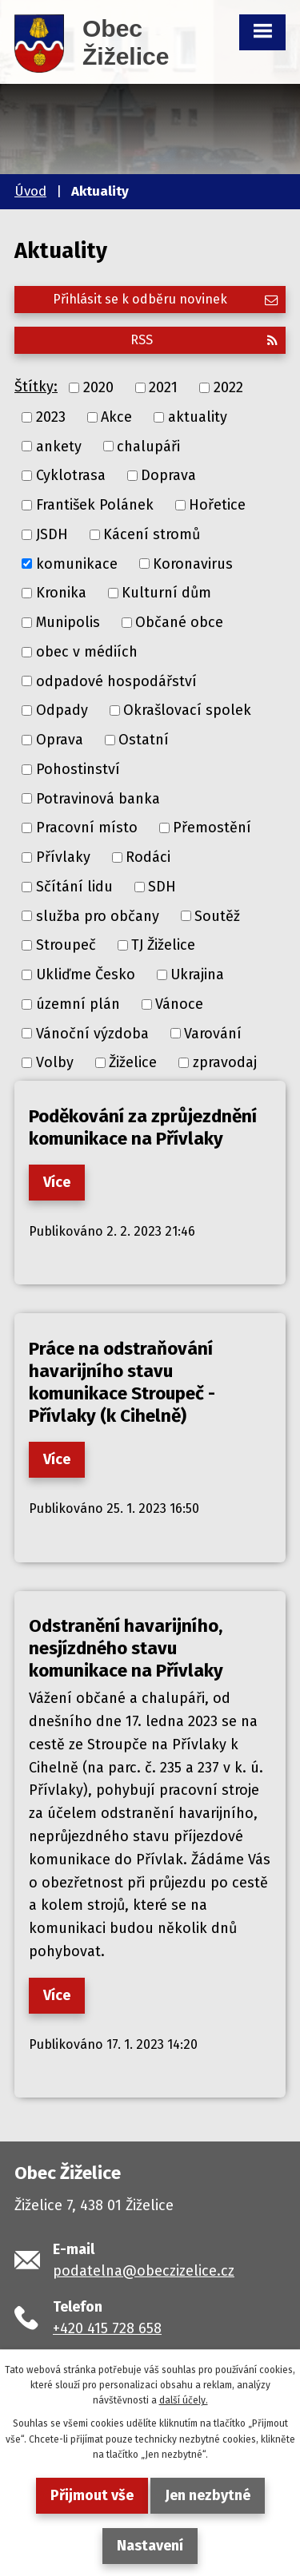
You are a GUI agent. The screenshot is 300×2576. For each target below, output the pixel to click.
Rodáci (148, 857)
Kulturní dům (166, 592)
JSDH (52, 534)
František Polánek (95, 505)
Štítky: (36, 386)
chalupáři (148, 445)
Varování (213, 1033)
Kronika (61, 592)
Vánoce (179, 1004)
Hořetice (217, 505)
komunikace (77, 563)
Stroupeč (66, 945)
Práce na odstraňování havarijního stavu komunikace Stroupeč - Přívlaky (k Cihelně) (122, 1382)
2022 (228, 387)
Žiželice (133, 1062)
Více (56, 1182)
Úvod (30, 191)
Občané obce (179, 622)
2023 (51, 417)
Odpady (62, 710)
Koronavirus (193, 563)
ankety (59, 445)
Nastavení (150, 2545)
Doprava (168, 475)
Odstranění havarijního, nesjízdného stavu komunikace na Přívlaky (126, 1648)
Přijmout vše (92, 2495)
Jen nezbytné (207, 2495)
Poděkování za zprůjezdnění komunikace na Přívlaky (143, 1127)
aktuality (197, 417)
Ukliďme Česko (85, 974)
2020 (98, 387)
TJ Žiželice (163, 945)
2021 (163, 387)
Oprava (59, 739)
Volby (55, 1062)
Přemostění (212, 827)
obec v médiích (87, 652)
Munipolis (68, 622)
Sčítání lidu (74, 886)
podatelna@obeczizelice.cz (143, 2271)
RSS (204, 339)
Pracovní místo (87, 827)
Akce (116, 417)
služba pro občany (97, 915)
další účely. (183, 2400)
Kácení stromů (151, 534)
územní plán (78, 1004)
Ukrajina (197, 974)
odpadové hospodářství (116, 680)
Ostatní (143, 739)
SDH (162, 886)
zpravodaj (225, 1062)
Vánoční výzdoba (92, 1033)
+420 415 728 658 (107, 2328)
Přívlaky (63, 857)
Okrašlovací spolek (187, 710)
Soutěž (217, 915)
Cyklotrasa (71, 475)
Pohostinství (78, 769)
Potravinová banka (98, 798)
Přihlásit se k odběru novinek (165, 299)
